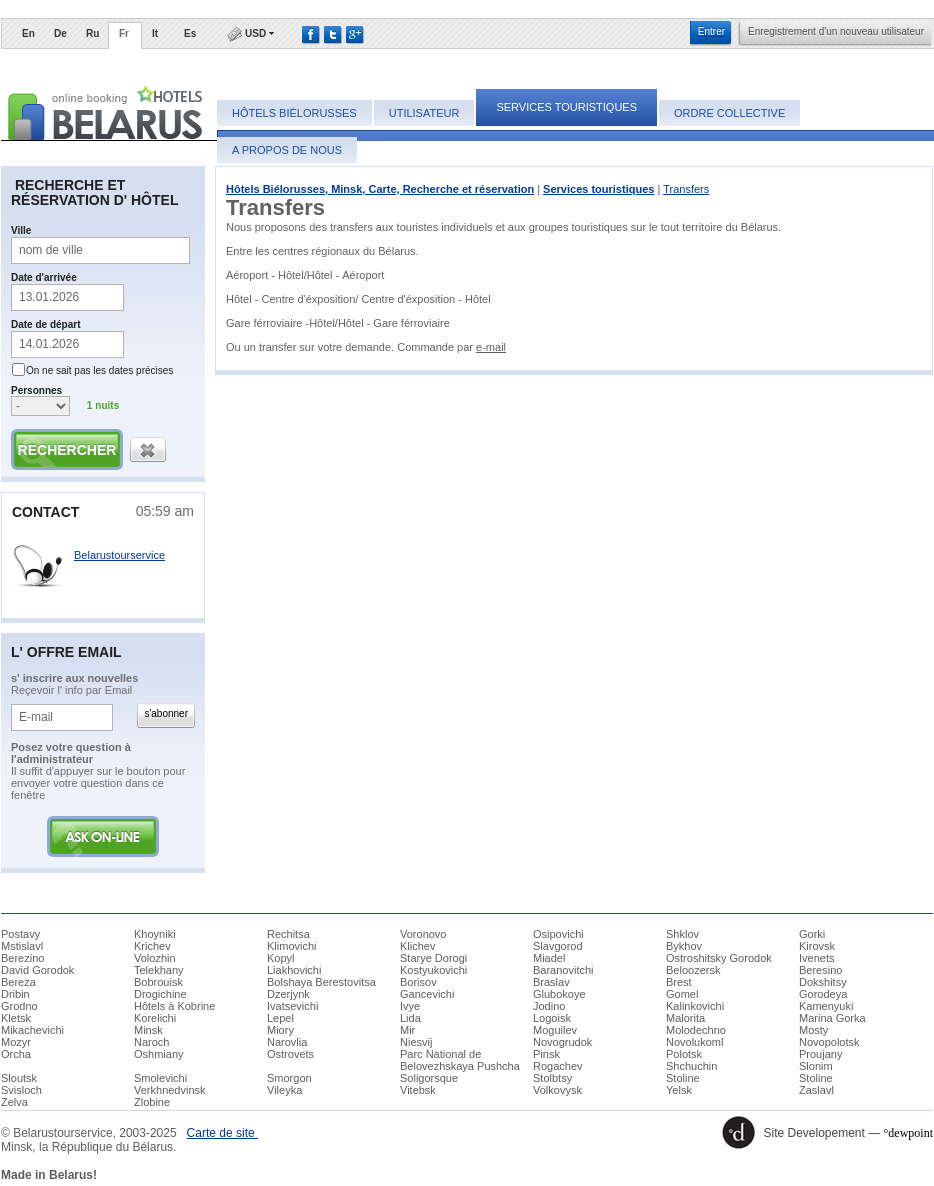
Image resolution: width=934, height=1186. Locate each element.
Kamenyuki (826, 1006)
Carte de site (222, 1133)
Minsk (148, 1030)
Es (190, 33)
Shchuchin (691, 1066)
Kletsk (16, 1018)
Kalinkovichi (695, 1006)
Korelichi (155, 1018)
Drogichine (160, 994)
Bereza (18, 982)
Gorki (812, 934)
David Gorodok (37, 970)
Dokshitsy (823, 982)
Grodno (19, 1006)
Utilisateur (424, 113)
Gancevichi (427, 994)
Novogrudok (562, 1042)
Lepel (280, 1018)
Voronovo (423, 934)
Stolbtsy (552, 1078)
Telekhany (159, 970)
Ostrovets (290, 1054)
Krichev (152, 946)
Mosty (813, 1030)
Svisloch (21, 1090)
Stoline (683, 1078)
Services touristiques (566, 107)
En (28, 33)
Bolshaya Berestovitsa (321, 982)
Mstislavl (22, 946)
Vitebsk (418, 1090)
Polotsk (684, 1054)
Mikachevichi (32, 1030)
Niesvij (416, 1042)
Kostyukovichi (433, 970)
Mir (407, 1030)
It (155, 33)
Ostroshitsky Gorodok (719, 958)
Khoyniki (155, 934)
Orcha (16, 1054)
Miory (280, 1030)
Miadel (549, 958)
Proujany (820, 1054)
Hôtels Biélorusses (294, 113)
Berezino (22, 958)
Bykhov (684, 946)
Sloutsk (19, 1078)
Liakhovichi (294, 970)
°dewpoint (908, 1133)
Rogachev (558, 1066)
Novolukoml (694, 1042)
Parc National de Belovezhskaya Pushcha (460, 1060)
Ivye (410, 1006)
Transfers (686, 189)
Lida (410, 1018)
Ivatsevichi (292, 1006)
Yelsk (679, 1090)
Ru (92, 33)
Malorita (685, 1018)
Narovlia (287, 1042)
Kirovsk (817, 946)
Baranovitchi (563, 970)
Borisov (418, 982)
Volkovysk (557, 1090)
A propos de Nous (287, 150)
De (60, 33)
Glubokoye (559, 994)
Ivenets (816, 958)
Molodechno (696, 1030)
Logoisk (552, 1018)
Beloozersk (693, 970)
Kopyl (281, 958)
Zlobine (152, 1102)
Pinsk (546, 1054)
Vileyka (284, 1090)
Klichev (417, 946)
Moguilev (555, 1030)
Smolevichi (160, 1078)
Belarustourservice (119, 555)
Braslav (551, 982)
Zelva (14, 1102)
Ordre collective (729, 113)
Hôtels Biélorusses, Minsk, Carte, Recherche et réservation (380, 189)
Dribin (15, 994)
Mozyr (16, 1042)
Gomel (682, 994)
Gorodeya (823, 994)
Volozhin (155, 958)
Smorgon (289, 1078)
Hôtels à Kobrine (174, 1006)
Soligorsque (429, 1078)
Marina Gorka (832, 1018)
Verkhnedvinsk (170, 1090)
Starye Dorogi (433, 958)
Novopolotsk (829, 1042)
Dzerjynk (288, 994)
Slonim (816, 1066)
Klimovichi (292, 946)
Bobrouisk (158, 982)
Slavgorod (558, 946)
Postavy (20, 934)
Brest (679, 982)
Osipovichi (558, 934)
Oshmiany (159, 1054)
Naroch (151, 1042)
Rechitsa (288, 934)
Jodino (549, 1006)
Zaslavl (816, 1090)
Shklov (682, 934)
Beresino (820, 970)
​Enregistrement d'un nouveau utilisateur (836, 31)
